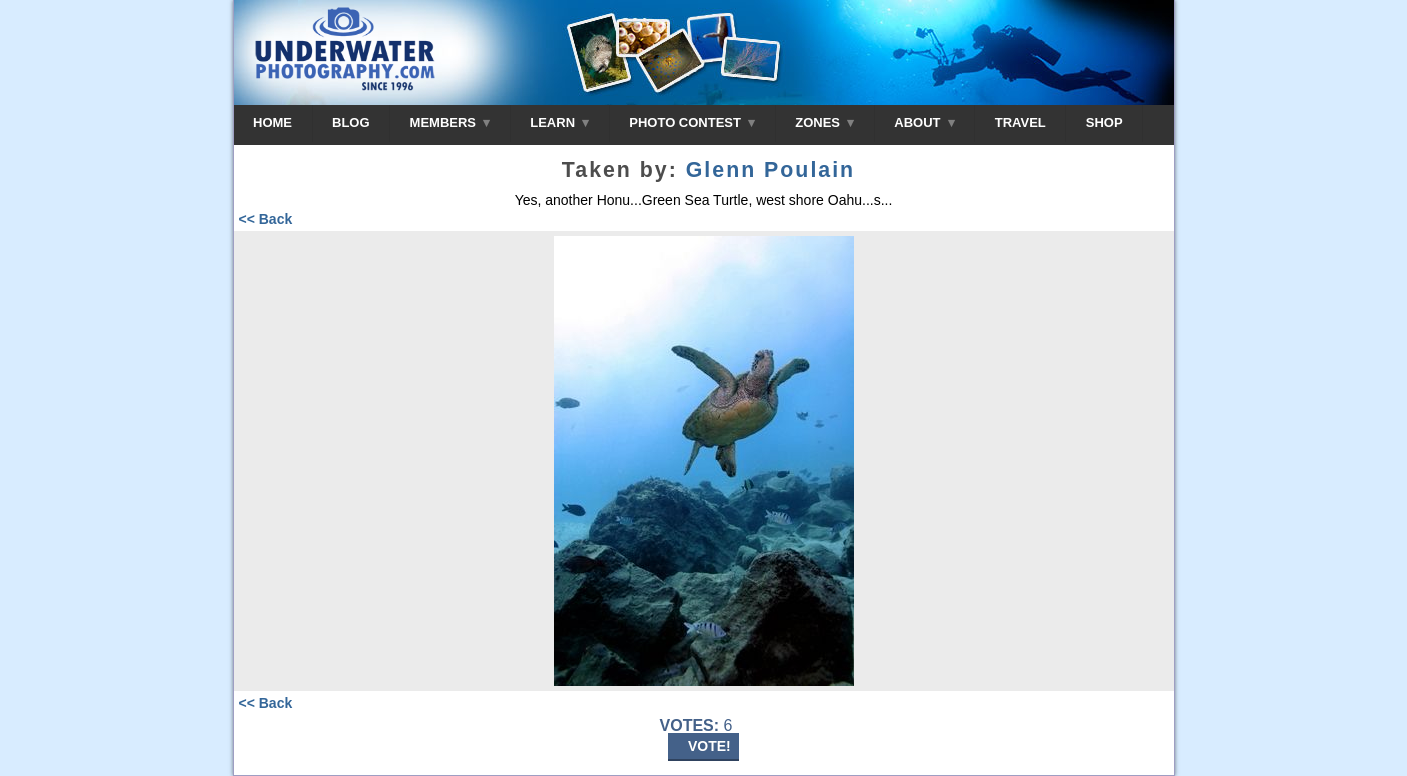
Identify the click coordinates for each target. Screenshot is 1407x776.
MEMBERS (450, 122)
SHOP (1104, 122)
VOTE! (709, 746)
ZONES (824, 122)
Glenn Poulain (770, 170)
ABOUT (924, 122)
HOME (272, 122)
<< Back (266, 219)
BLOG (351, 122)
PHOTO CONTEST (692, 122)
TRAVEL (1020, 122)
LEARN (559, 122)
